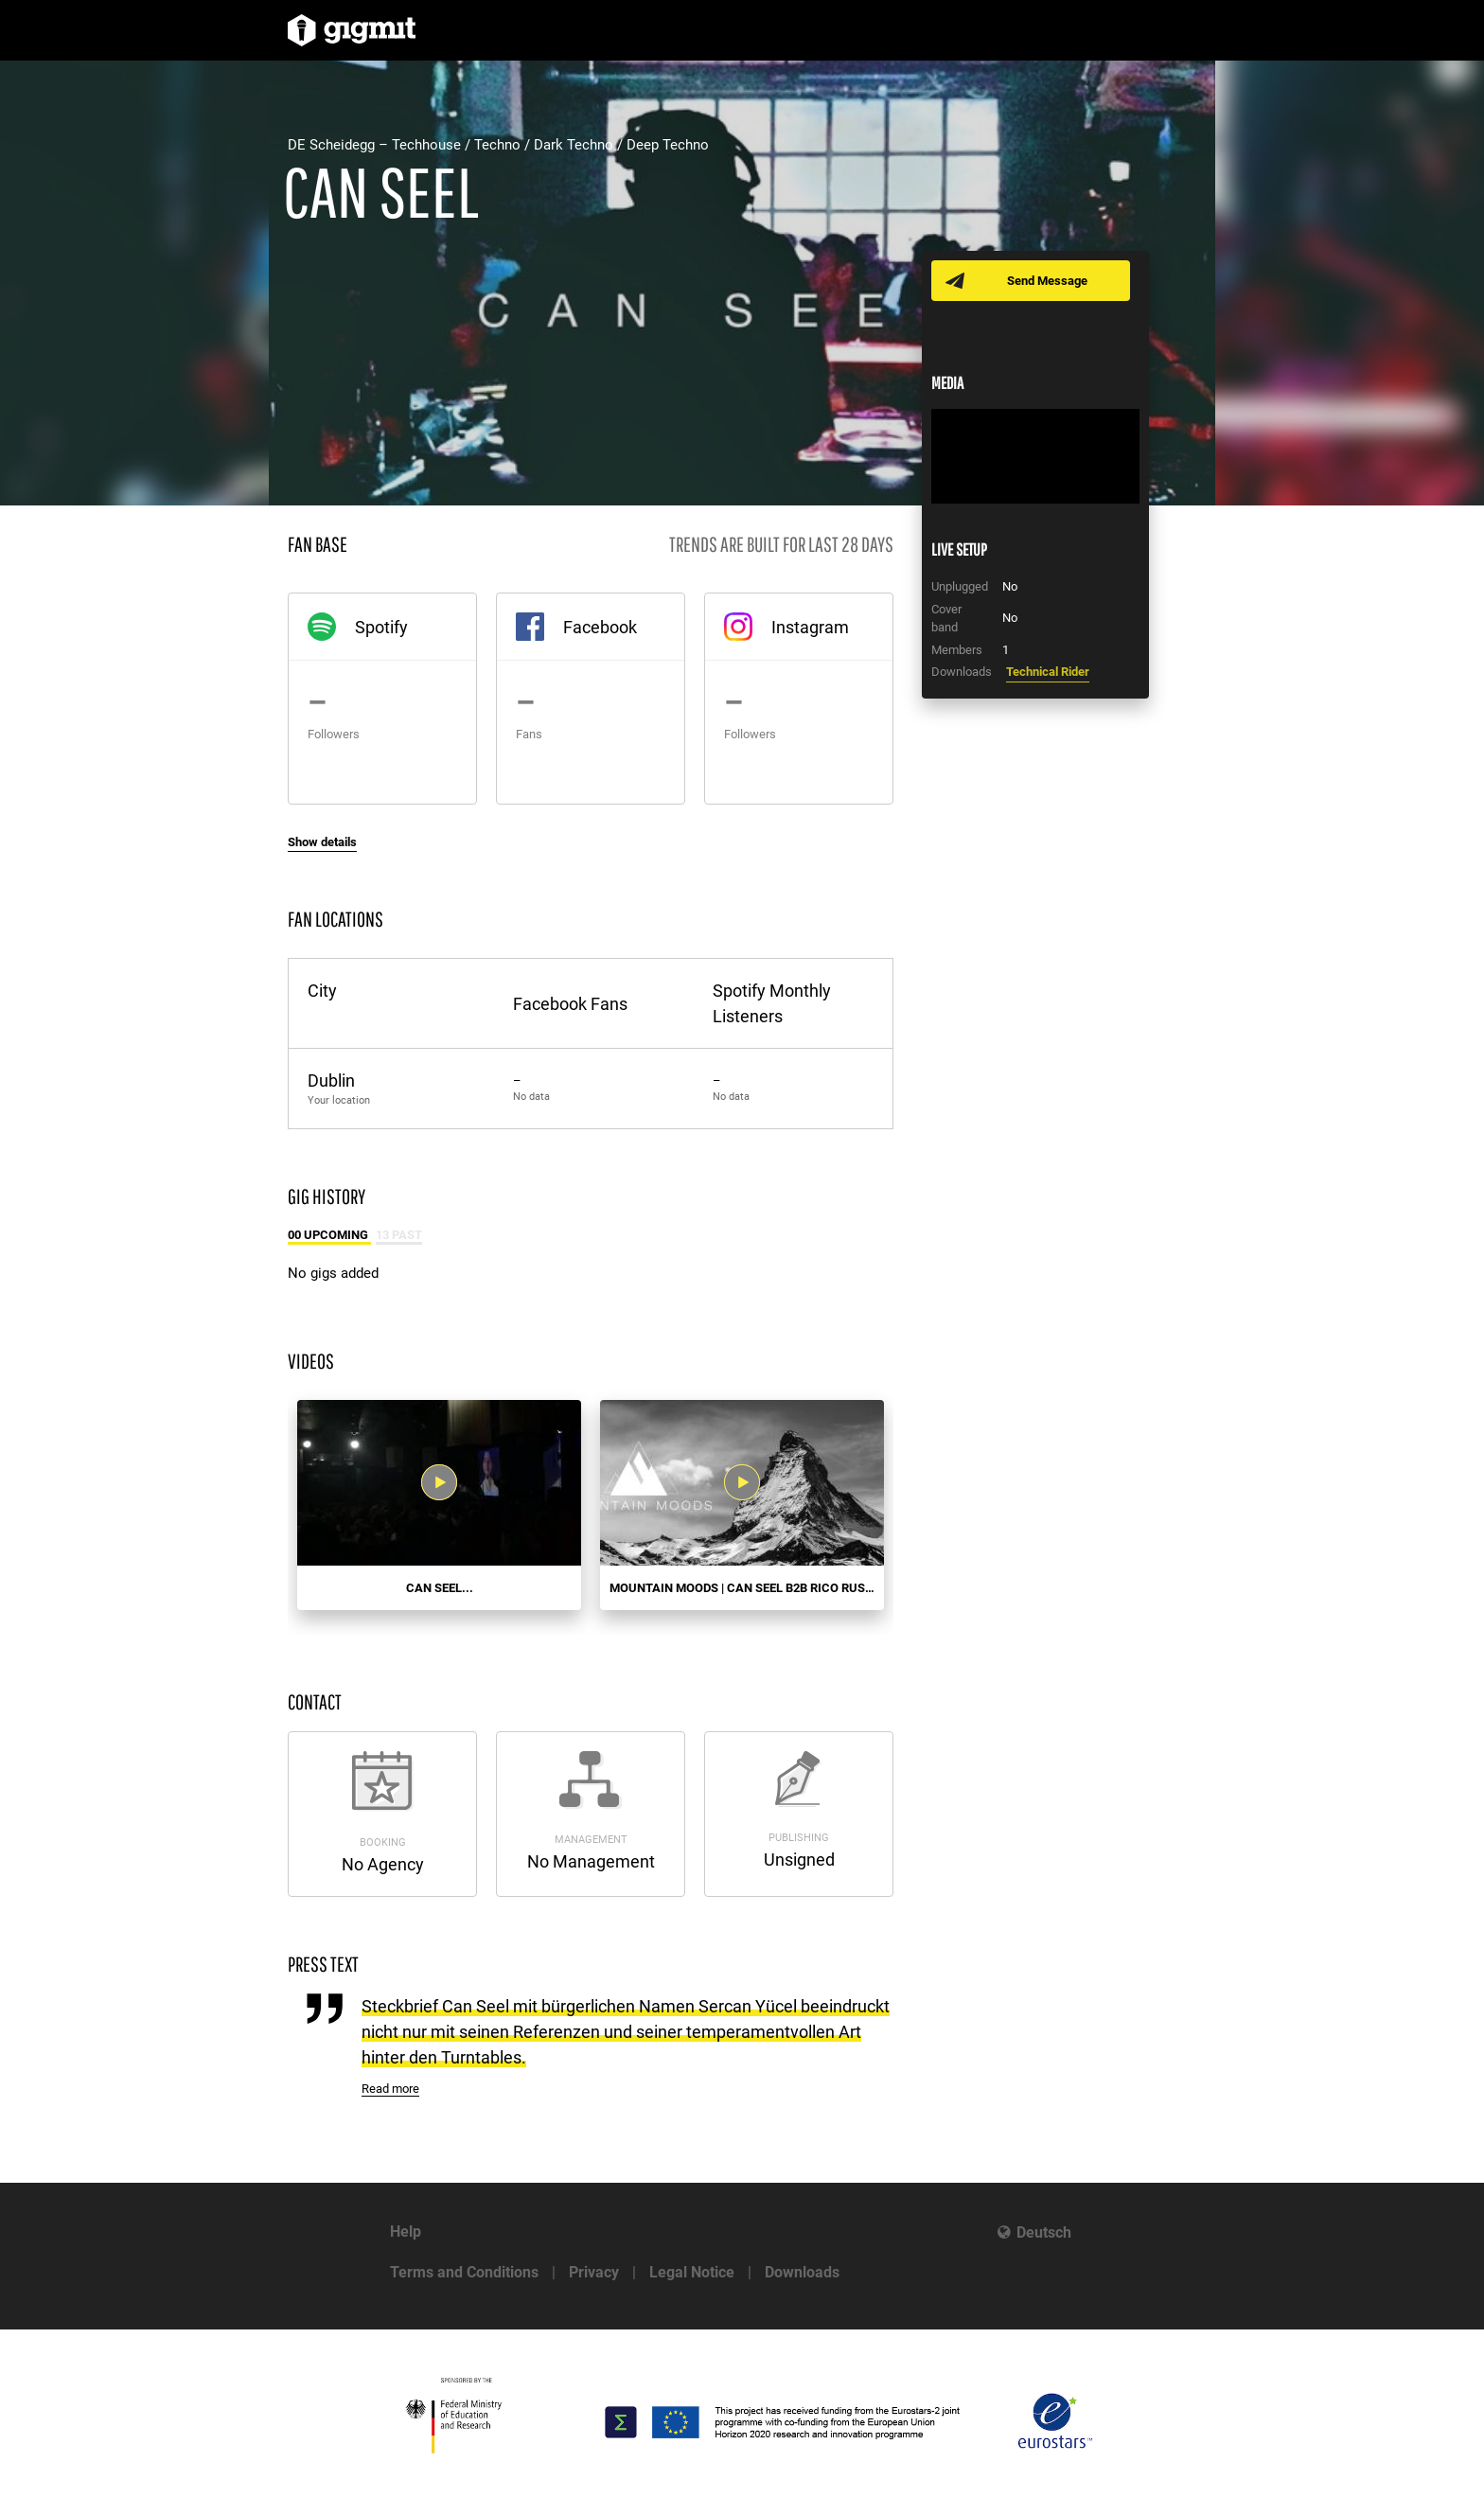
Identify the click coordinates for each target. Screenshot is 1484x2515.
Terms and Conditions (464, 2272)
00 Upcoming (329, 1235)
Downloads (802, 2272)
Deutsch (1043, 2232)
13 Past (399, 1235)
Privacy (594, 2272)
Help (405, 2231)
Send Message (1047, 281)
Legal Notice (691, 2272)
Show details (322, 842)
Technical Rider (1047, 671)
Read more (390, 2088)
